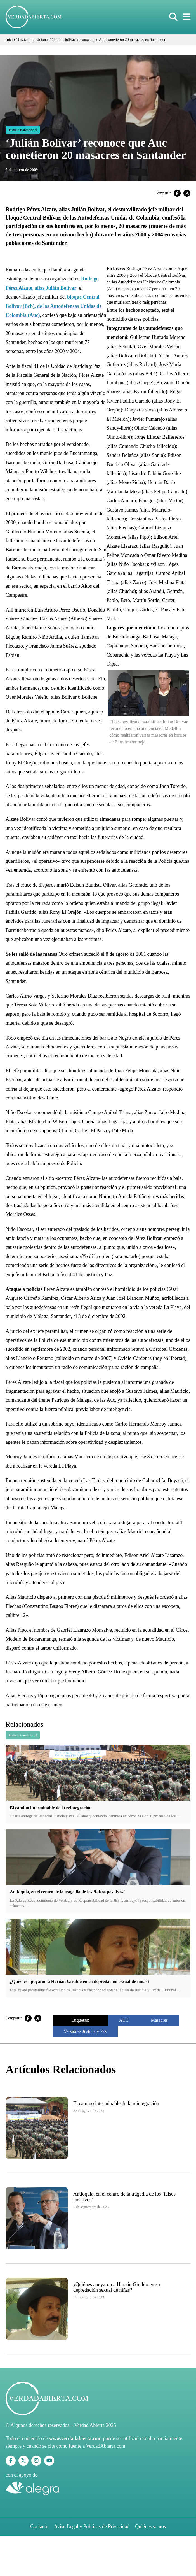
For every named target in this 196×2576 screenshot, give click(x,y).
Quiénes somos (150, 2526)
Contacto (39, 2526)
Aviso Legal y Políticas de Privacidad (91, 2526)
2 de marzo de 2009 (22, 170)
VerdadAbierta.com (105, 2446)
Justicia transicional (33, 40)
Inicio (10, 40)
